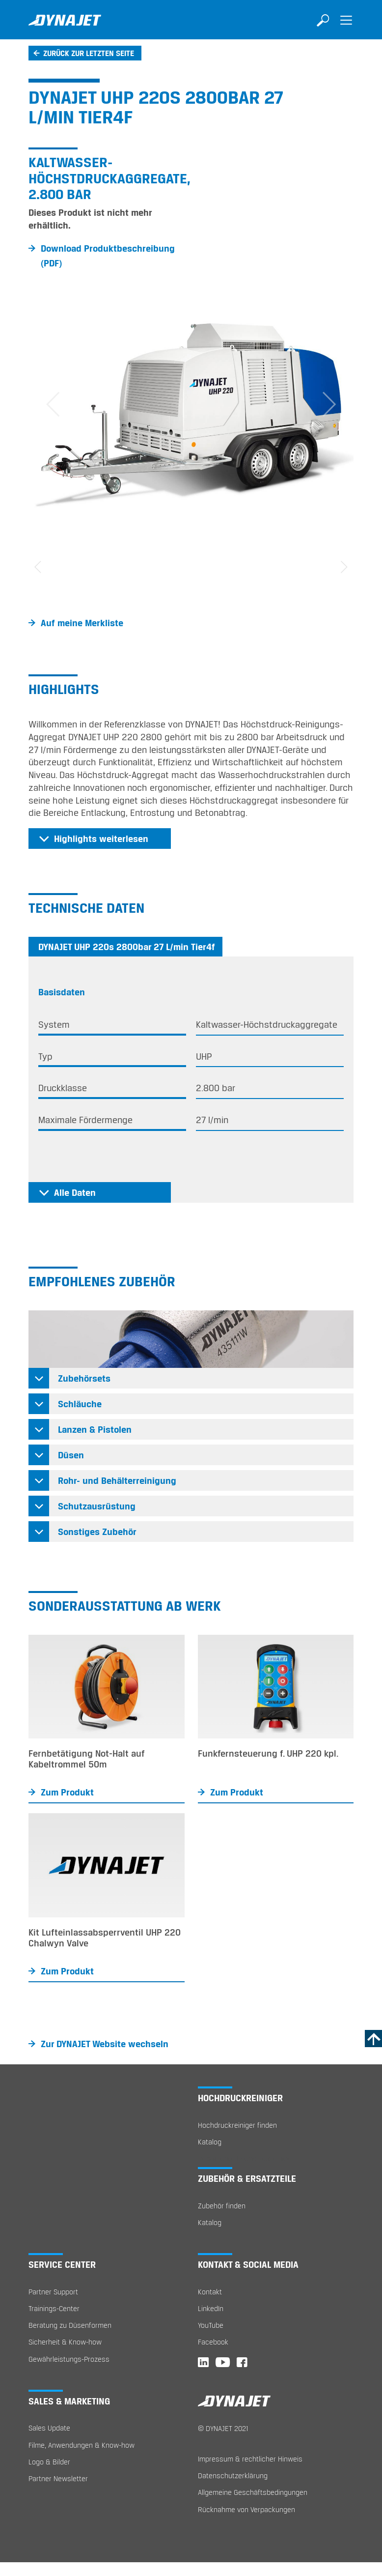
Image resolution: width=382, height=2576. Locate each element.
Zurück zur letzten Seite (88, 53)
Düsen (71, 1454)
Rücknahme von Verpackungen (246, 2509)
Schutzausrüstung (97, 1506)
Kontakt (210, 2291)
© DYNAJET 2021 (223, 2428)
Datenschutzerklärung (233, 2475)
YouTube (210, 2325)
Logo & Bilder (49, 2462)
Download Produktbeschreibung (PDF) (108, 255)
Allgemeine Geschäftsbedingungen (252, 2492)
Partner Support (53, 2291)
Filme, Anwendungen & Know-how (81, 2445)
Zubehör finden (222, 2205)
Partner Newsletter (58, 2478)
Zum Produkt (67, 1792)
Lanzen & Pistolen (95, 1429)
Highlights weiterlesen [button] (101, 838)
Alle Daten (75, 1192)
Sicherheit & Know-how (65, 2342)
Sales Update (49, 2428)
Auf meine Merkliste (82, 622)
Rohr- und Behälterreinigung (117, 1480)
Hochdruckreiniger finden (237, 2125)
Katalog (209, 2142)
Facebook (213, 2342)
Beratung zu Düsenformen (69, 2325)
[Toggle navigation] (346, 27)
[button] (52, 405)
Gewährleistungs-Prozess (68, 2359)
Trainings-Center (54, 2308)
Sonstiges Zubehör (97, 1531)
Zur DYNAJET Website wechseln (104, 2043)
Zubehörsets (84, 1378)
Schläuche (80, 1403)
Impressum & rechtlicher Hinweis (250, 2459)
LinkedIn (210, 2308)
